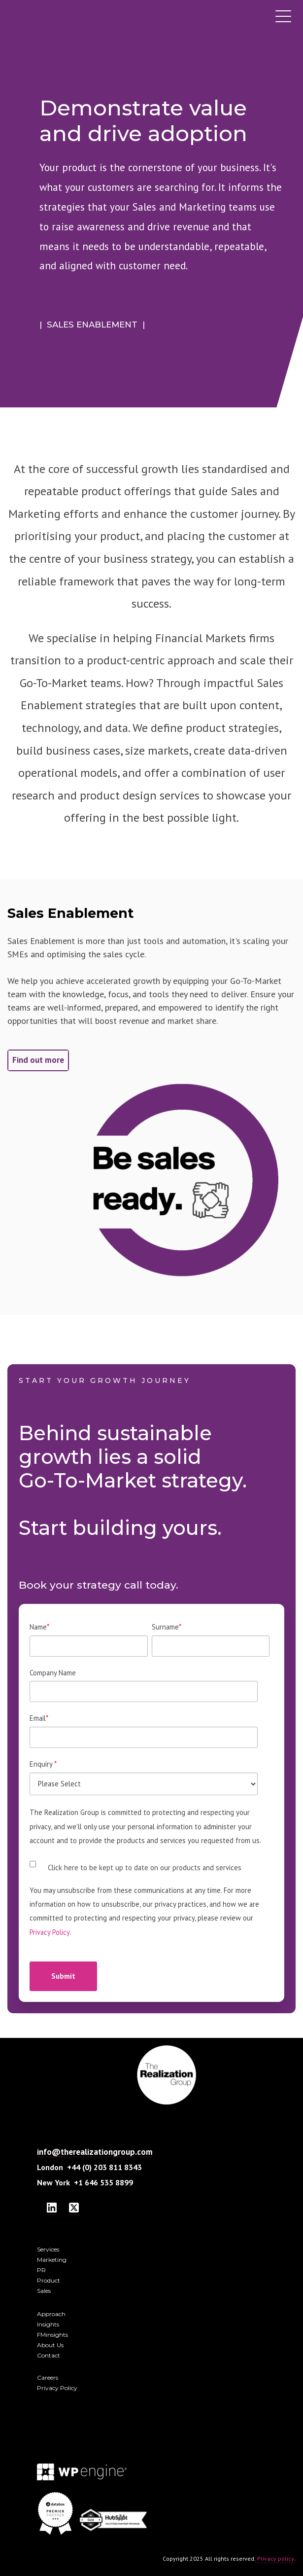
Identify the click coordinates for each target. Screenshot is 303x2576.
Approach (51, 2314)
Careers (47, 2377)
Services (48, 2249)
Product (48, 2280)
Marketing (52, 2259)
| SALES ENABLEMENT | (92, 324)
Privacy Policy (49, 1932)
